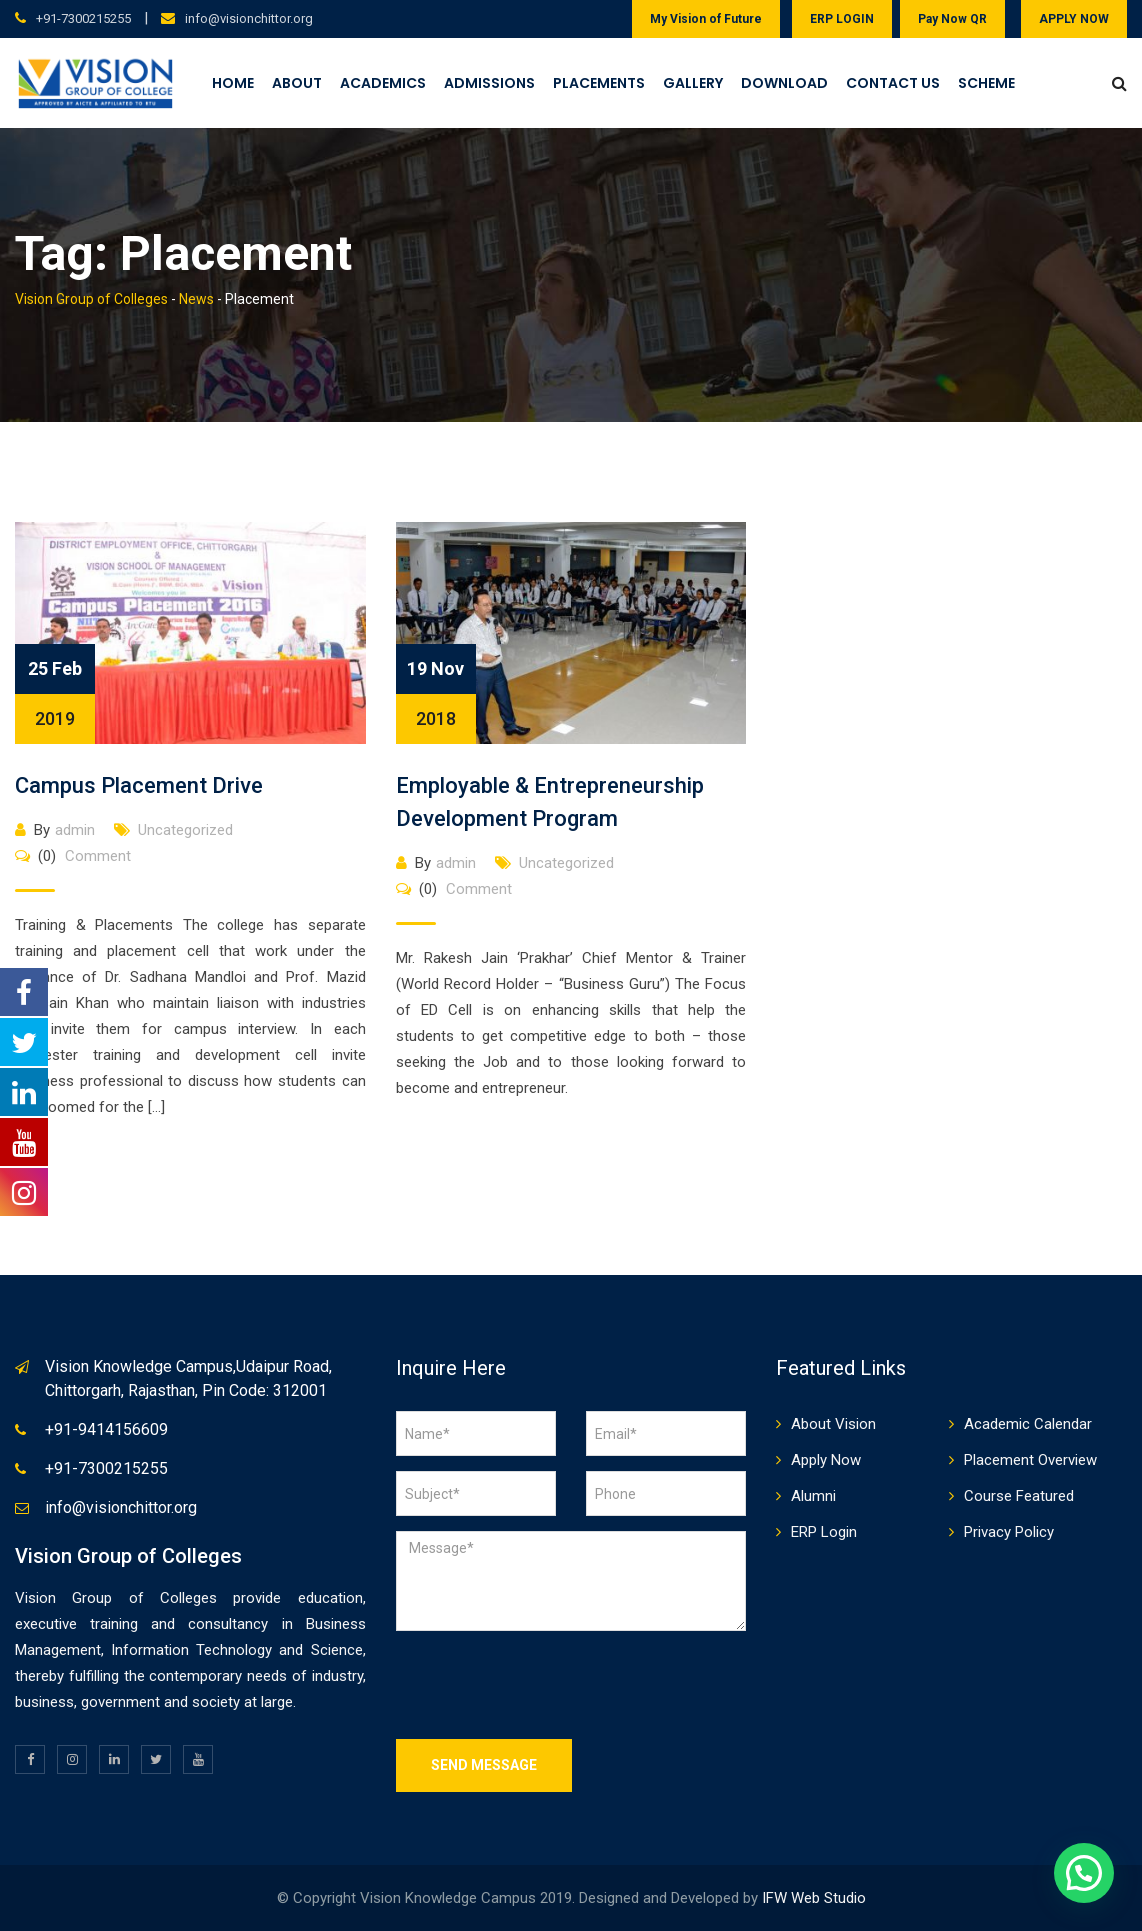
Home (233, 83)
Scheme (986, 83)
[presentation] (548, 1685)
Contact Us (893, 83)
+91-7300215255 (83, 18)
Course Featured (1019, 1496)
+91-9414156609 (106, 1429)
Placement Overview (1030, 1460)
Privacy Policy (1009, 1532)
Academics (383, 83)
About (297, 83)
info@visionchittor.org (249, 18)
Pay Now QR (952, 19)
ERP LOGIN (842, 19)
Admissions (489, 83)
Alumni (813, 1496)
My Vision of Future (706, 19)
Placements (599, 83)
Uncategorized (185, 830)
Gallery (693, 83)
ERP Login (824, 1532)
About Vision (833, 1424)
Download (784, 83)
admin (75, 830)
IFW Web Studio (814, 1898)
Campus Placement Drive (139, 785)
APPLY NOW (1074, 19)
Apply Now (826, 1460)
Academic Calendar (1028, 1424)
